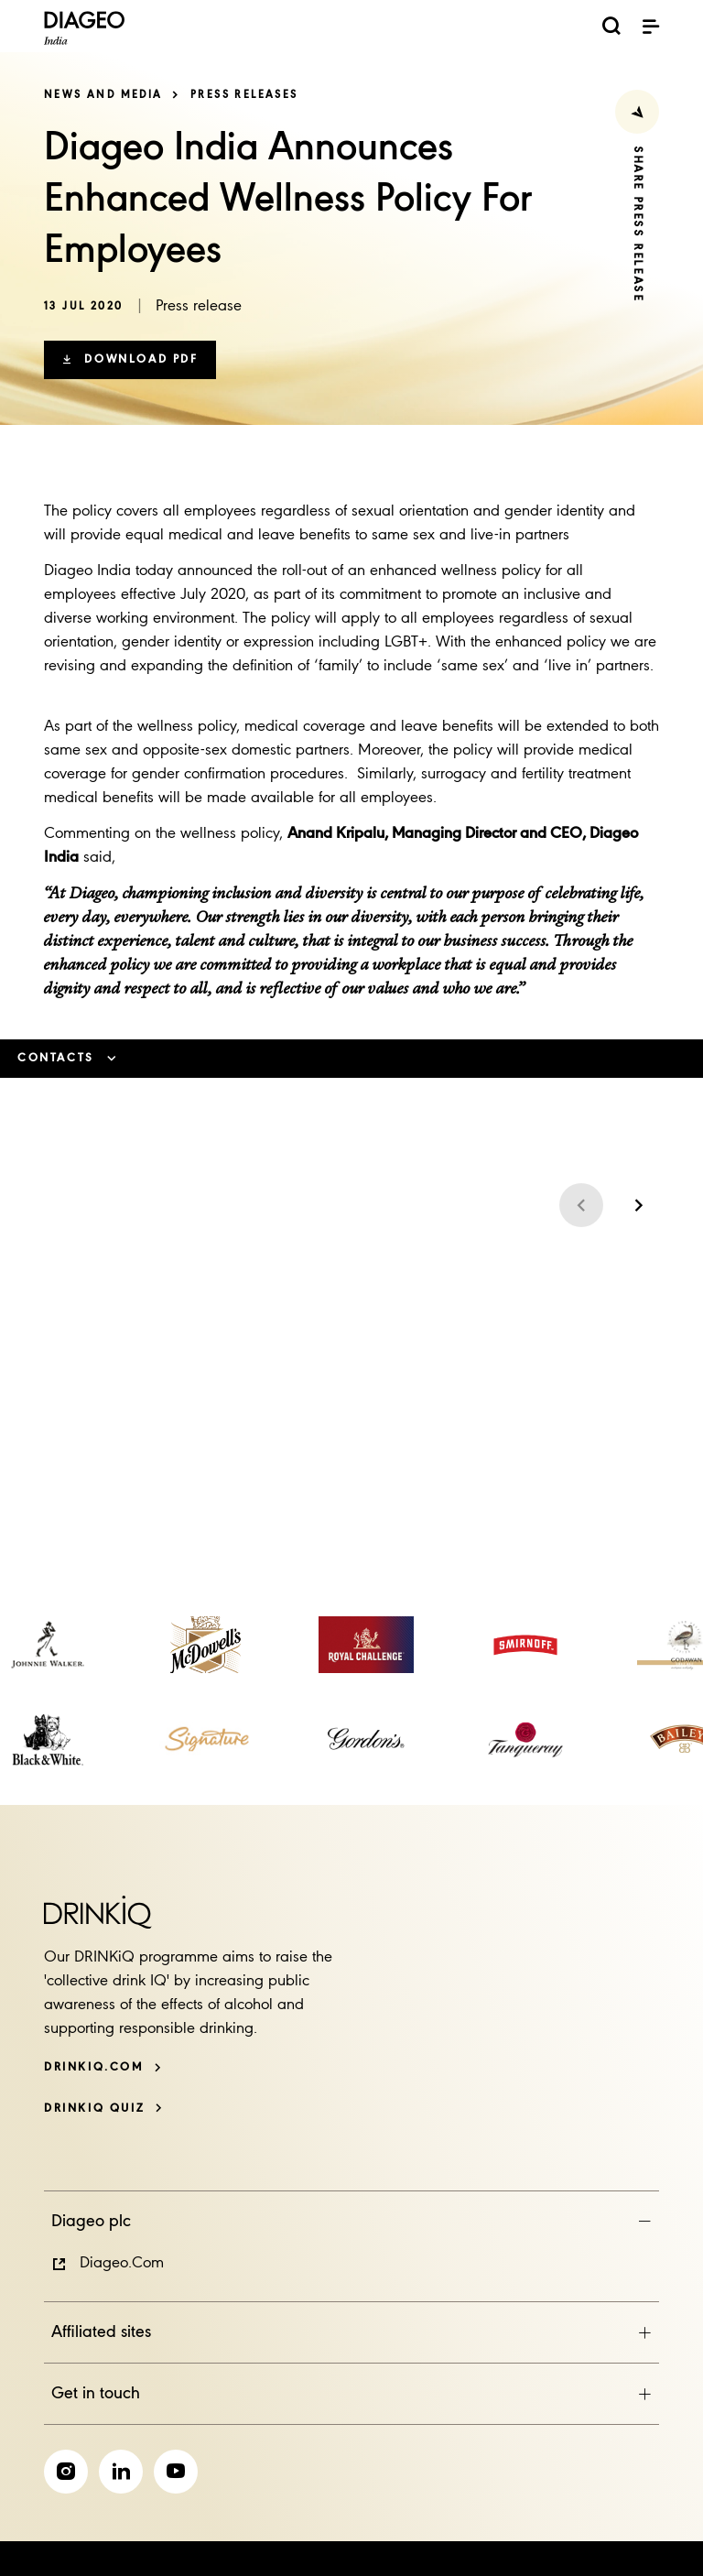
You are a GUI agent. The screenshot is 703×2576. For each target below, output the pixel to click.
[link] (47, 1644)
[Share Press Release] (637, 112)
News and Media (103, 95)
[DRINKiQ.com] (103, 2067)
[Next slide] (637, 1205)
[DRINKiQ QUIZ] (103, 2108)
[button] (130, 360)
